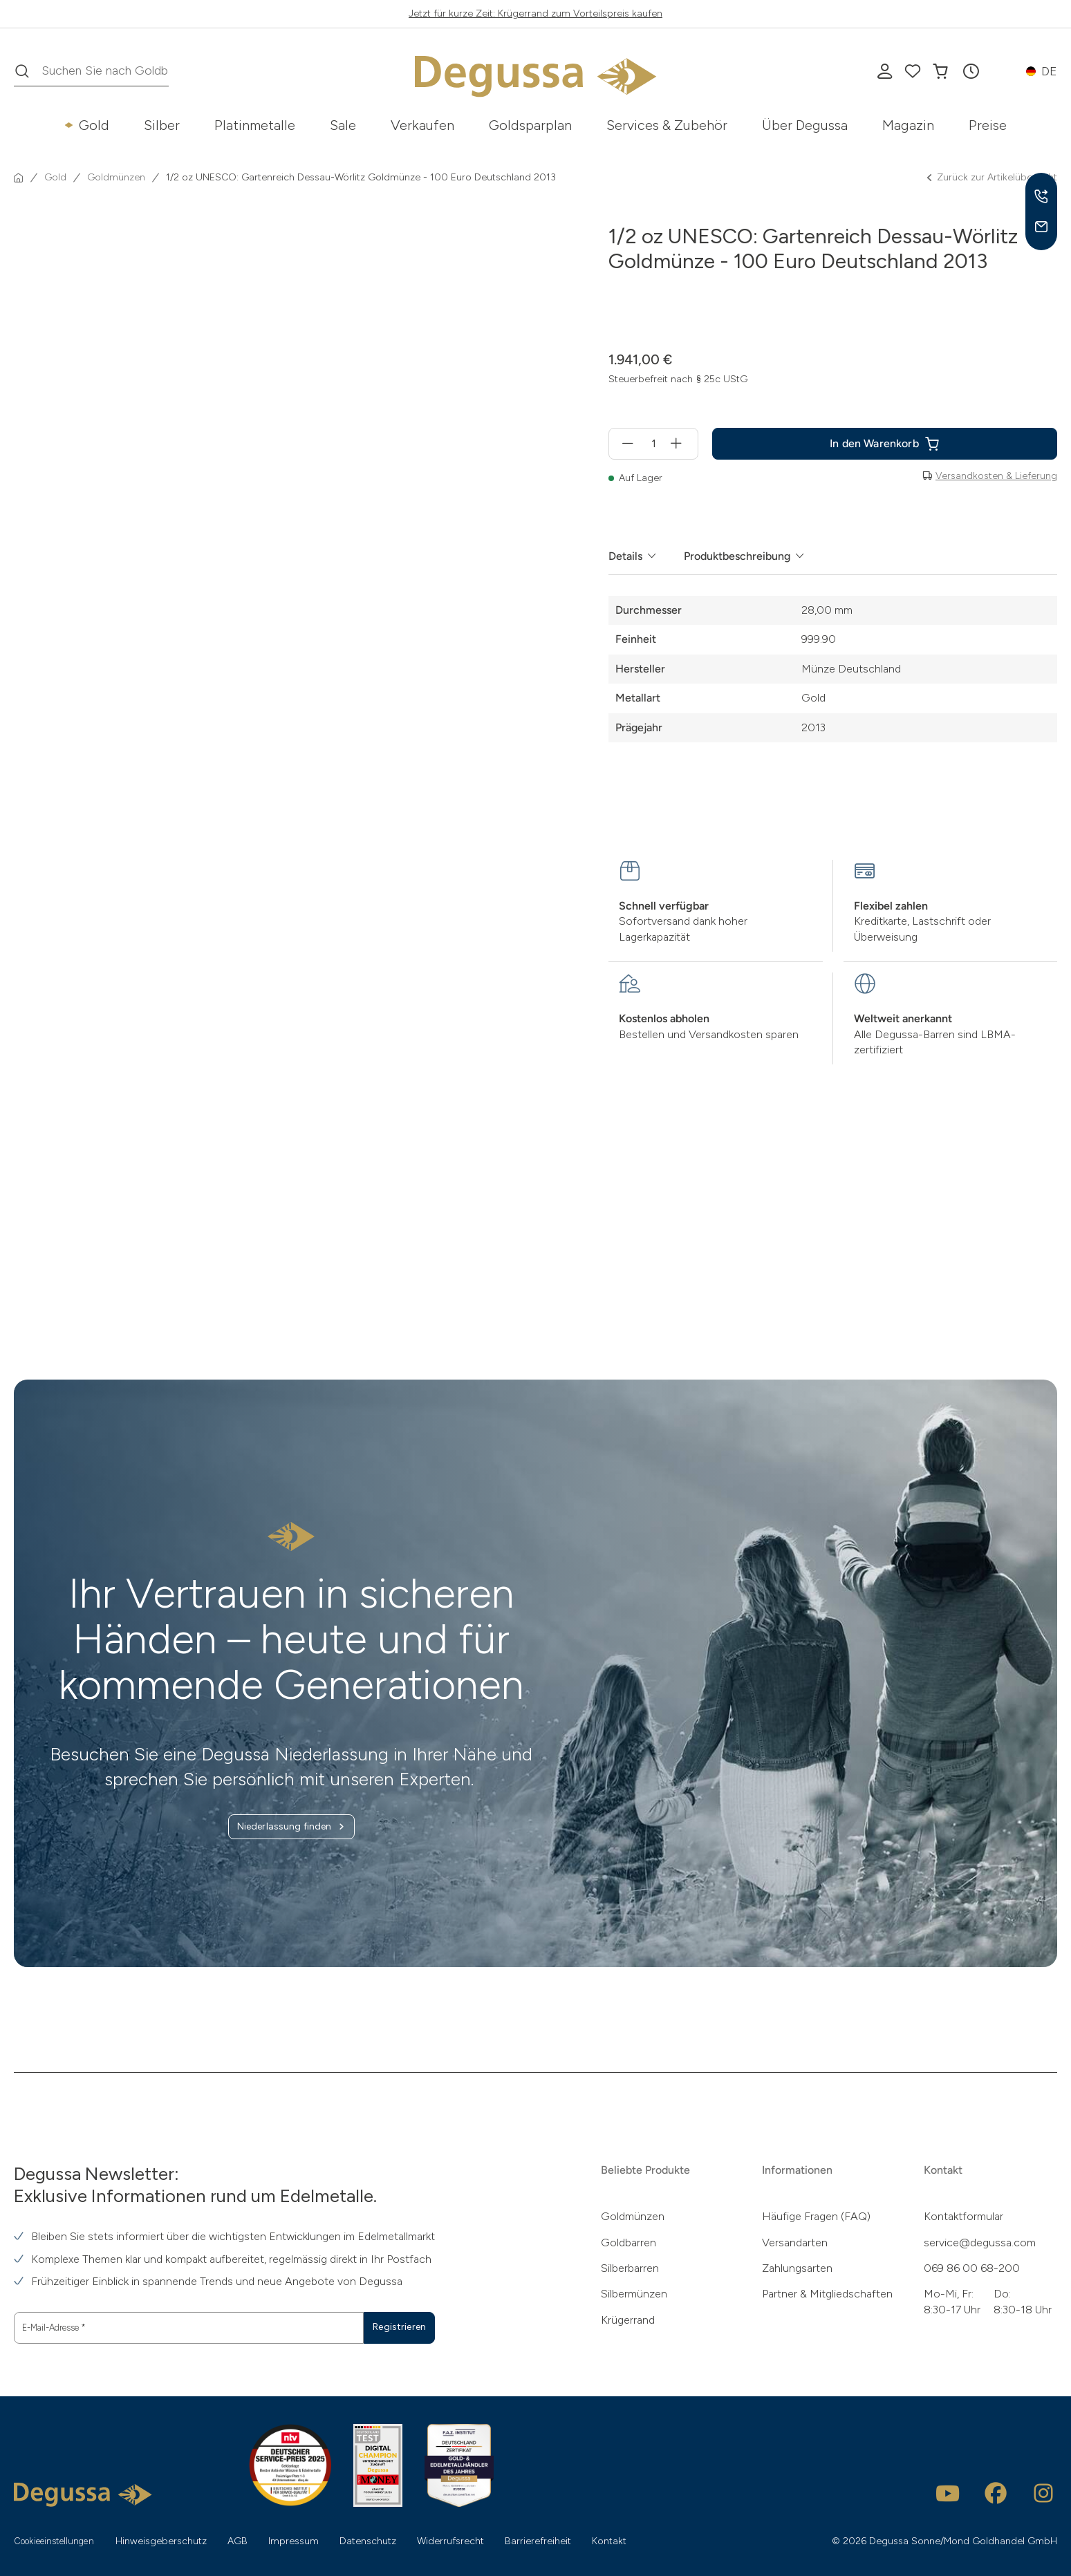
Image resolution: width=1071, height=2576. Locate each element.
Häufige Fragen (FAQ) (816, 2215)
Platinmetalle (254, 125)
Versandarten (795, 2241)
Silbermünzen (634, 2293)
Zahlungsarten (797, 2267)
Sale (343, 125)
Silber (162, 125)
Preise (988, 125)
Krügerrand (628, 2318)
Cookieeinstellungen (61, 2540)
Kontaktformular (963, 2215)
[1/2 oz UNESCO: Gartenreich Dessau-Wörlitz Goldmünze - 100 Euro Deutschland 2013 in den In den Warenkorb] (884, 444)
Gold (94, 125)
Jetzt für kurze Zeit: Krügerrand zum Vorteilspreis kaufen (535, 13)
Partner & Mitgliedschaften (827, 2293)
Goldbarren (628, 2241)
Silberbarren (630, 2267)
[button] (971, 71)
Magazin (908, 125)
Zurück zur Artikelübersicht (990, 177)
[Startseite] (19, 177)
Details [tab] (625, 556)
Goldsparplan (530, 125)
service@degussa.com (980, 2241)
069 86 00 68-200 (972, 2267)
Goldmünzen (632, 2215)
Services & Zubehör (666, 125)
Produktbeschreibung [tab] (737, 556)
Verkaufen (422, 125)
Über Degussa (805, 125)
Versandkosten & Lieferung (996, 476)
